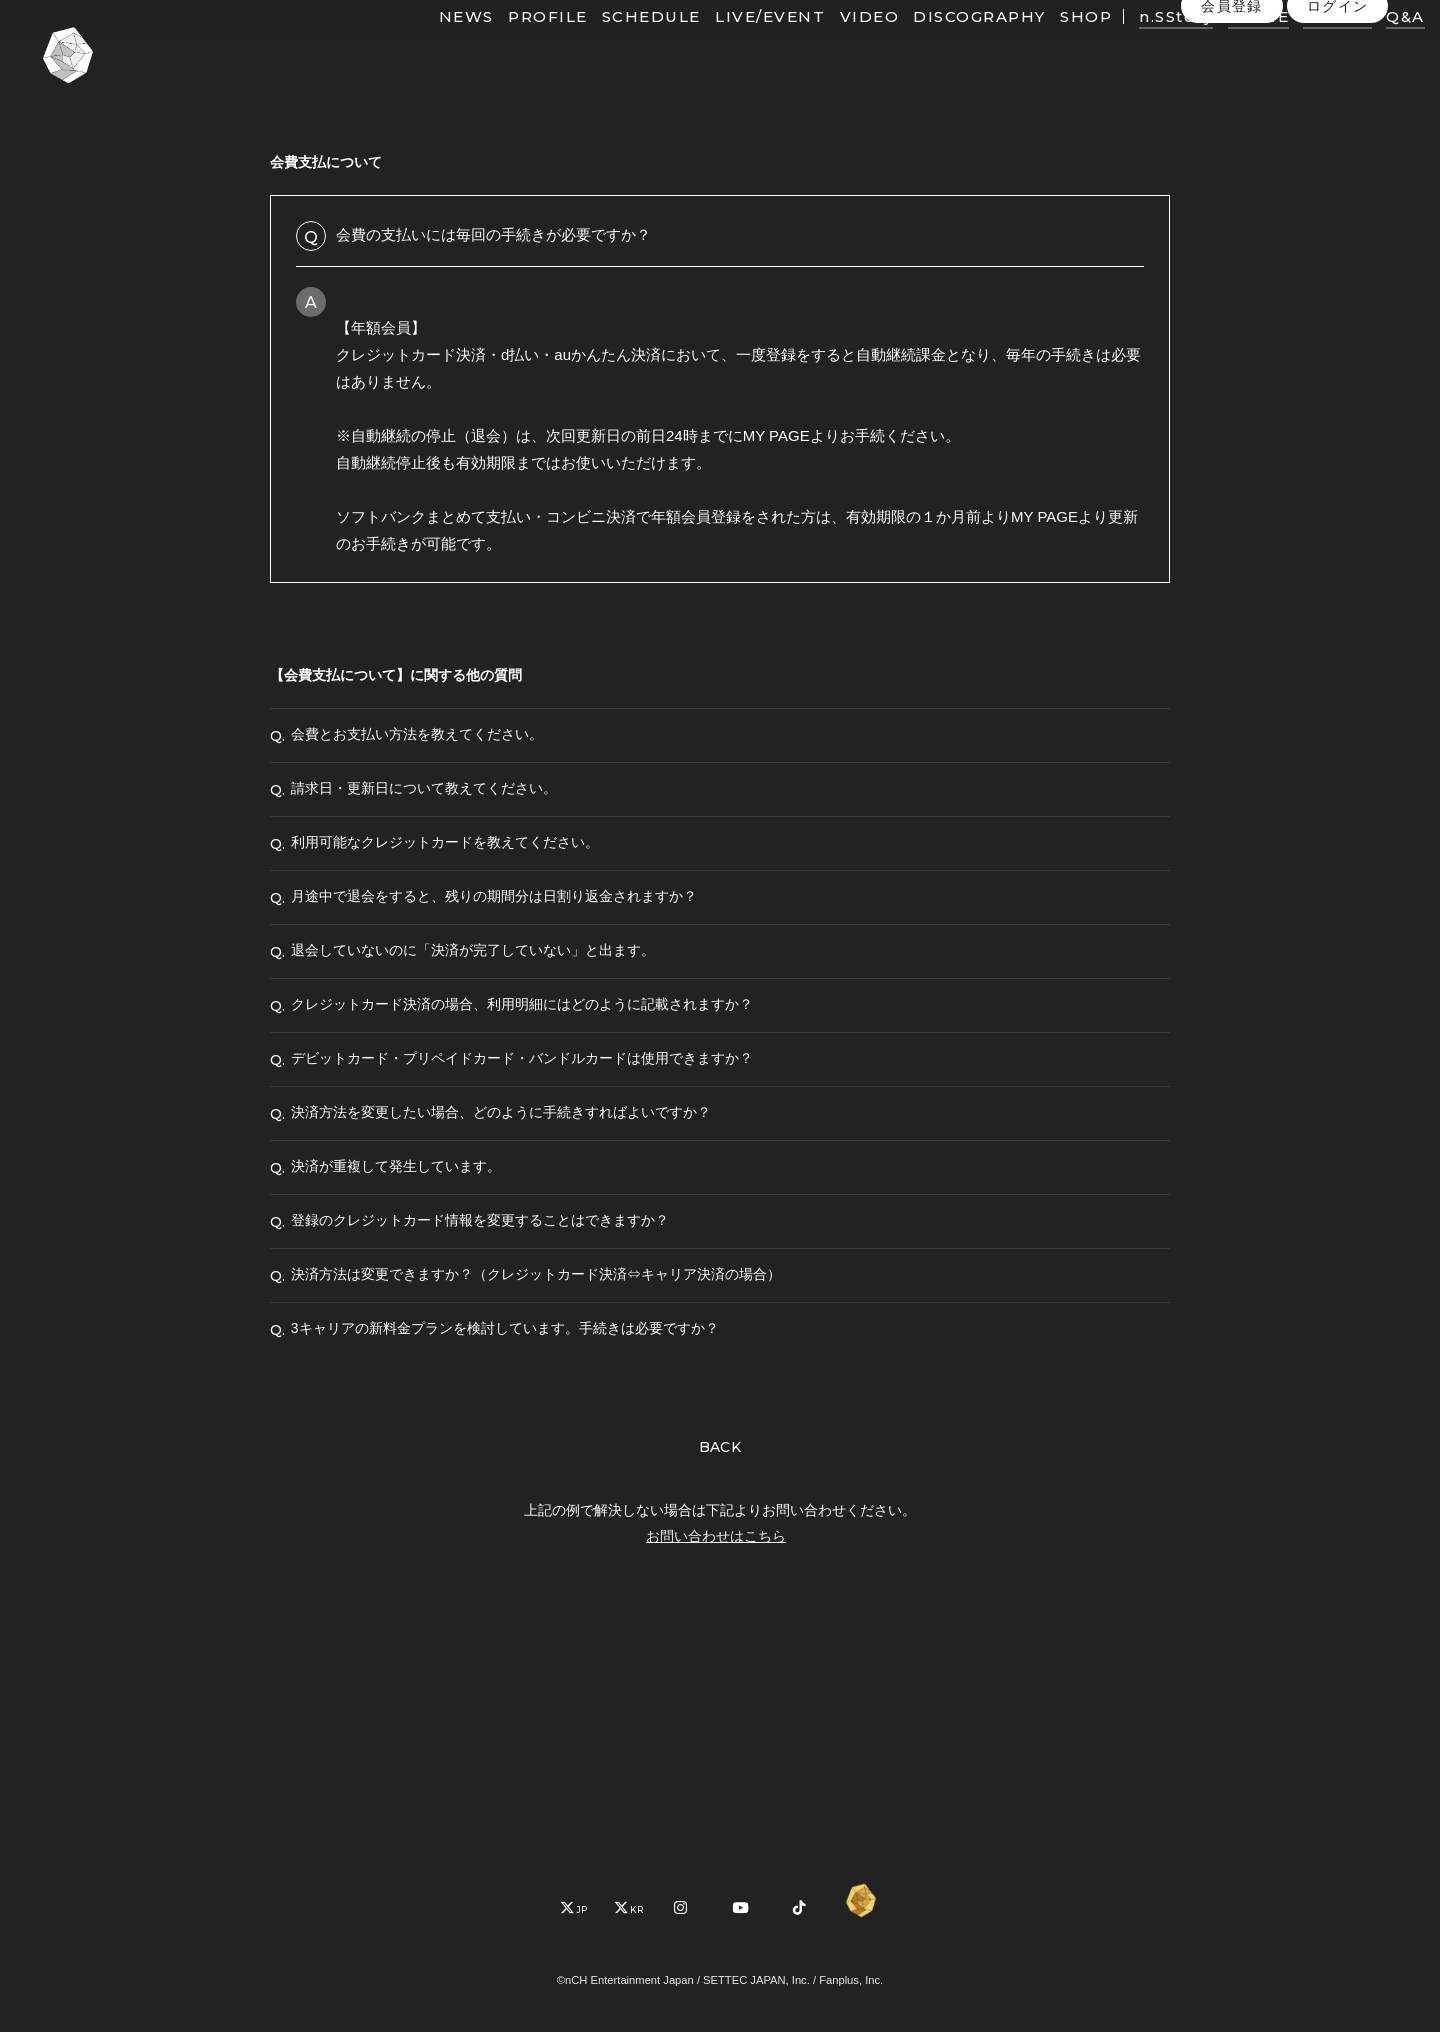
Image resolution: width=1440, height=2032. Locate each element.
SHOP (1048, 47)
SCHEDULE (613, 47)
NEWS (428, 47)
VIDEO (831, 47)
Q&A (1367, 47)
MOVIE (1220, 47)
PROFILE (510, 47)
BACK (720, 1671)
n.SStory (1138, 47)
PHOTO (1299, 47)
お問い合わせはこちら (716, 1759)
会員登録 (1232, 89)
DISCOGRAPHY (941, 47)
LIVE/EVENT (732, 47)
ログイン (1338, 89)
